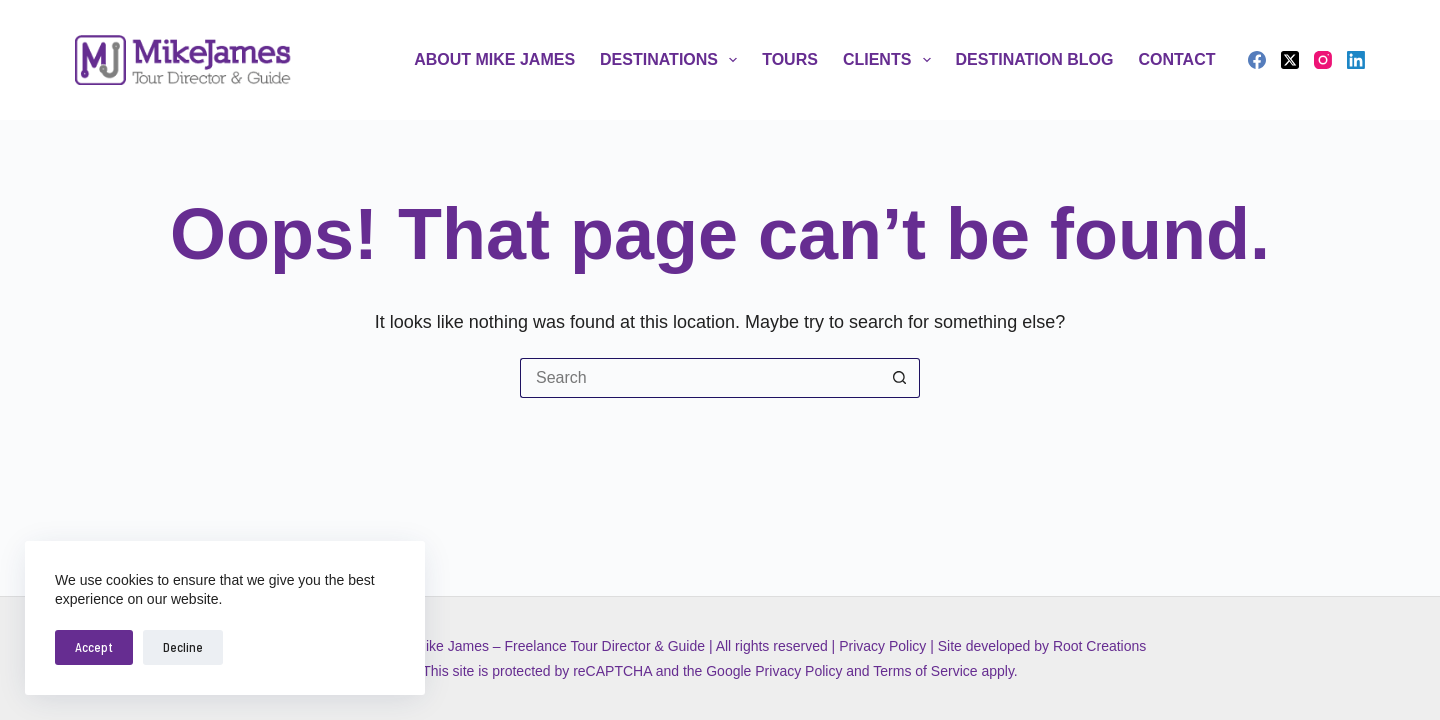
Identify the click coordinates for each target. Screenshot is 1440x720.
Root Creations (1099, 646)
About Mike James (494, 59)
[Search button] (900, 378)
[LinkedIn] (1356, 60)
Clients (891, 60)
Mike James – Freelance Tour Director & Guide (559, 646)
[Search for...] (700, 378)
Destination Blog (1035, 59)
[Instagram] (1323, 60)
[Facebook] (1257, 60)
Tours (790, 59)
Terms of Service (925, 671)
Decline (183, 647)
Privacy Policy (882, 646)
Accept (94, 647)
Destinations (672, 60)
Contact (1176, 59)
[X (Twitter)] (1290, 60)
